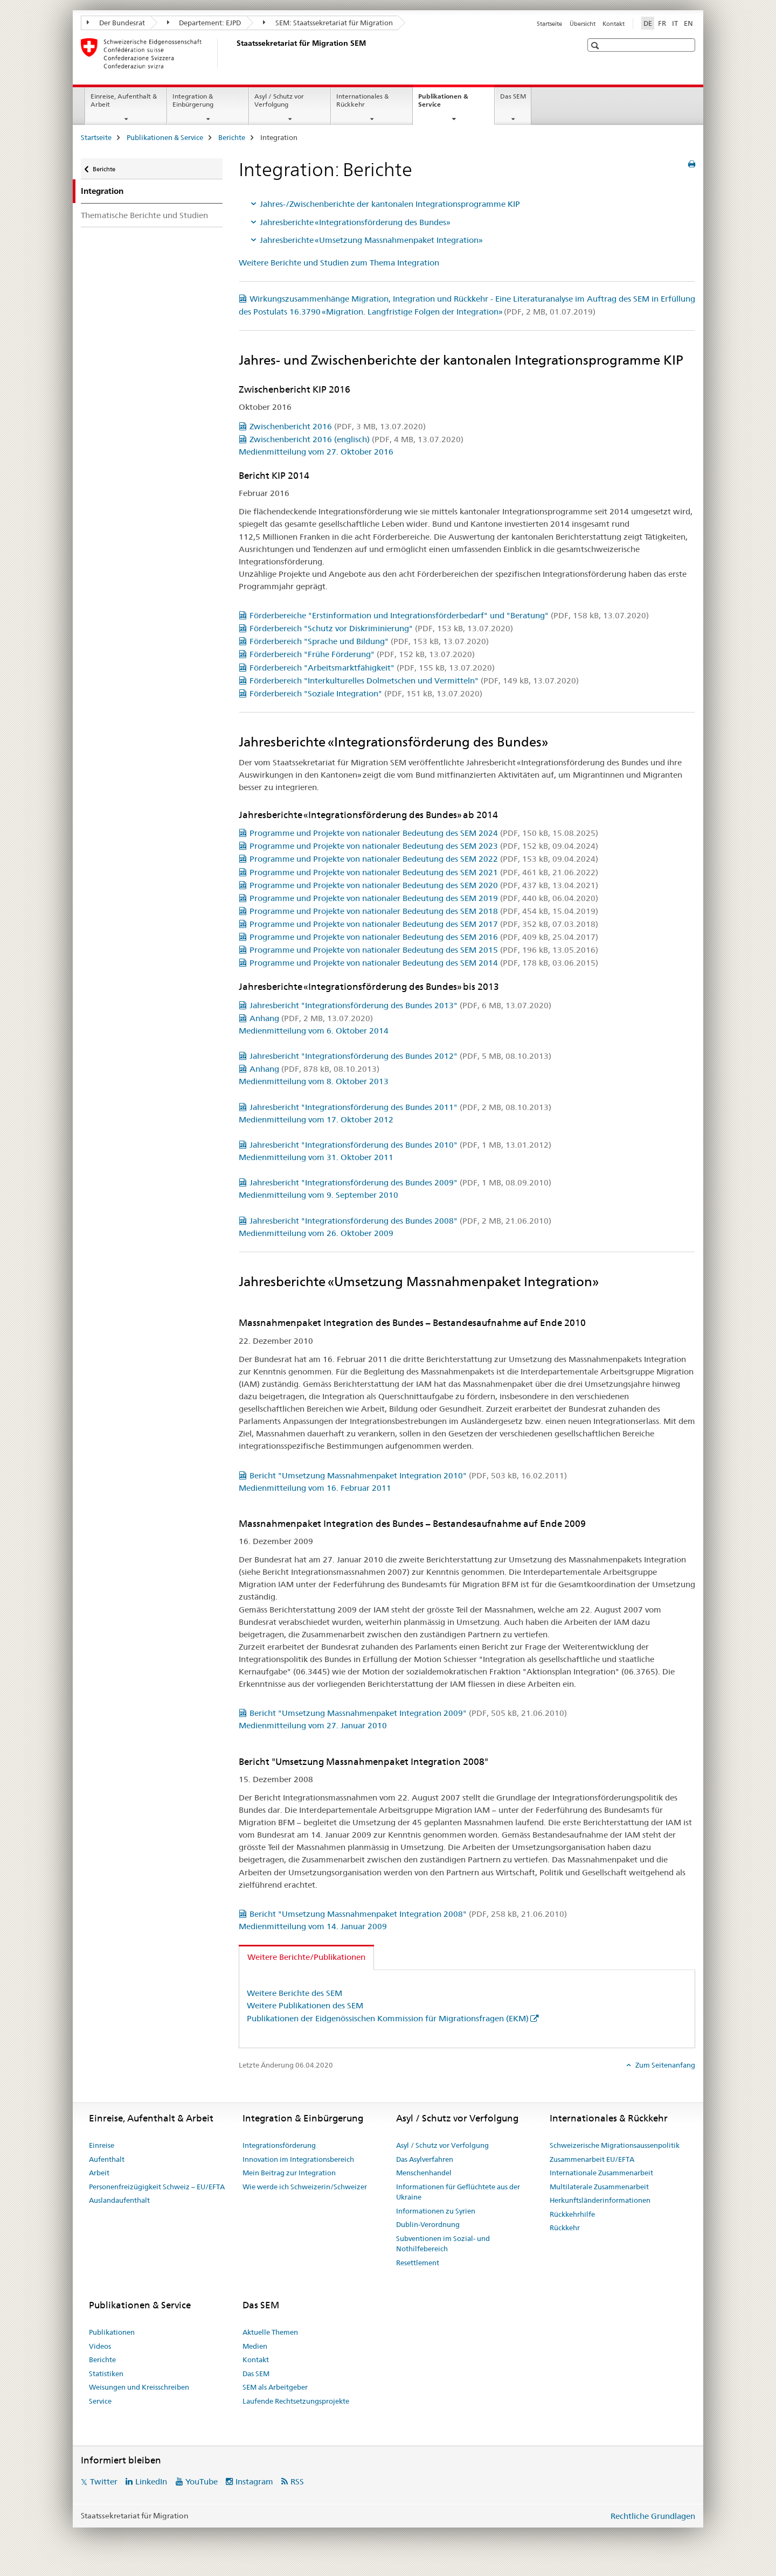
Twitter (103, 2481)
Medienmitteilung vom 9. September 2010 (318, 1195)
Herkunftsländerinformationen (600, 2200)
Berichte (231, 137)
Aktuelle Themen (270, 2332)
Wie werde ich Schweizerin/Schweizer (304, 2186)
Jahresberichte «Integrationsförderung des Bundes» (355, 222)
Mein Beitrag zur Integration (289, 2172)
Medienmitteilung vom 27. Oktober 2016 (316, 451)
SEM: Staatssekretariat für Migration (328, 22)
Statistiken (106, 2373)
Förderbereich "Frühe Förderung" (362, 654)
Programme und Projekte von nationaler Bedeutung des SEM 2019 (424, 898)
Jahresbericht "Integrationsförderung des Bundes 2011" (400, 1107)
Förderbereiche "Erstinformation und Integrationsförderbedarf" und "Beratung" (449, 615)
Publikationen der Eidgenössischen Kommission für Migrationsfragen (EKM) (388, 2018)
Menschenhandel (424, 2172)
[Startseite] (234, 53)
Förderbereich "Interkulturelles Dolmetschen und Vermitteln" (414, 680)
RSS (297, 2481)
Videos (100, 2346)
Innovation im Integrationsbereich (298, 2159)
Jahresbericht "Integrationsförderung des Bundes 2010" (400, 1145)
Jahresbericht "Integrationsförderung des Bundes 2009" (400, 1182)
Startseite (549, 23)
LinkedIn (151, 2481)
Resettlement (417, 2262)
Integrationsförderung (279, 2145)
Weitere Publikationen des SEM (305, 2005)
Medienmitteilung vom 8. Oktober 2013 (314, 1081)
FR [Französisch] (662, 23)
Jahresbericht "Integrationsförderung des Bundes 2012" (400, 1056)
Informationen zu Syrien (435, 2211)
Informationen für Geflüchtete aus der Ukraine (458, 2192)
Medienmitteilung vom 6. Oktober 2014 (314, 1030)
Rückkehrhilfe (572, 2214)
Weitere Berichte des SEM (294, 1993)
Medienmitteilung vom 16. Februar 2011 (315, 1488)
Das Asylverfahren (424, 2159)
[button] (596, 45)
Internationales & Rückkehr (362, 100)
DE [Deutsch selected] (647, 23)
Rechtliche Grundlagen (653, 2516)
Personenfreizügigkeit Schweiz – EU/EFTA (157, 2186)
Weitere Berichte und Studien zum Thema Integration (339, 262)
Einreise (101, 2145)
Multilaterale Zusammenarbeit (599, 2186)
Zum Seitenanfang (664, 2065)
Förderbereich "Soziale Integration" (366, 693)
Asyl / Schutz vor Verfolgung (279, 100)
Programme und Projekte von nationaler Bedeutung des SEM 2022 (424, 859)
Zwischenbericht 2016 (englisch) (356, 439)
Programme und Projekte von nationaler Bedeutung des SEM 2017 (424, 924)
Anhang (311, 1018)
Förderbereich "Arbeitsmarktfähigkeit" (372, 667)
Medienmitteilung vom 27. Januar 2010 (313, 1725)
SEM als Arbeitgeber (275, 2387)
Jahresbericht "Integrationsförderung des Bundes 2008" (400, 1221)
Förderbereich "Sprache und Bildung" (369, 641)
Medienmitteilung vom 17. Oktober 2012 (316, 1119)
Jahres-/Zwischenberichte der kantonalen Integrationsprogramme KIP (390, 204)
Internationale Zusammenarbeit (601, 2172)
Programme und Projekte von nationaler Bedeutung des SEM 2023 (424, 846)
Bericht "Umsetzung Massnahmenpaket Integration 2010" (408, 1475)
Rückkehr (565, 2227)
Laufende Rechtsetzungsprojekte (295, 2401)
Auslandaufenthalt (119, 2200)
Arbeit (99, 2172)
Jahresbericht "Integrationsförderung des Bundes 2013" (400, 1005)
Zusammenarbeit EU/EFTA (592, 2159)
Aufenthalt (106, 2159)
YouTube (201, 2481)
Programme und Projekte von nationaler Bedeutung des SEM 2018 (424, 911)
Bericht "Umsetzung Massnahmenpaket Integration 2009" (408, 1713)
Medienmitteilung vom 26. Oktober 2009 (316, 1233)
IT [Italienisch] (675, 23)
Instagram (254, 2481)
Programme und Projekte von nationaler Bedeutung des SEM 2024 (424, 833)
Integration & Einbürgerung (192, 100)
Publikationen (112, 2332)
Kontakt (613, 23)
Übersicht (582, 23)
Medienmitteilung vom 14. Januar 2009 (313, 1926)
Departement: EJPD (204, 22)
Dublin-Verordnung (428, 2224)
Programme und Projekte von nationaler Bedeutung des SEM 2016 (424, 937)
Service (100, 2401)
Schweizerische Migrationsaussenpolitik (615, 2145)
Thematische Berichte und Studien (144, 215)
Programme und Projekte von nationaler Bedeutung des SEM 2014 (424, 963)
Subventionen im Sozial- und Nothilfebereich (443, 2243)
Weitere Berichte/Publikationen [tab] (306, 1957)
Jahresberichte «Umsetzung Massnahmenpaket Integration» (371, 240)
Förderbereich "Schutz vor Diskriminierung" (381, 628)
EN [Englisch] (688, 23)
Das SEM (513, 96)
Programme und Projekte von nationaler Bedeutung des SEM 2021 (424, 872)
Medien (254, 2346)
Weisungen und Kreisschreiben (139, 2387)
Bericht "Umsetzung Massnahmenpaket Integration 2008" (408, 1914)
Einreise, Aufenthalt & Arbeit (124, 100)
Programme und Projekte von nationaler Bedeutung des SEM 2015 (424, 950)
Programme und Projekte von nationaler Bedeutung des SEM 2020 (424, 885)
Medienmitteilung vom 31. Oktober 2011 (316, 1157)
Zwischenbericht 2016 (338, 426)
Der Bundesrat (116, 22)
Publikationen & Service (443, 104)
